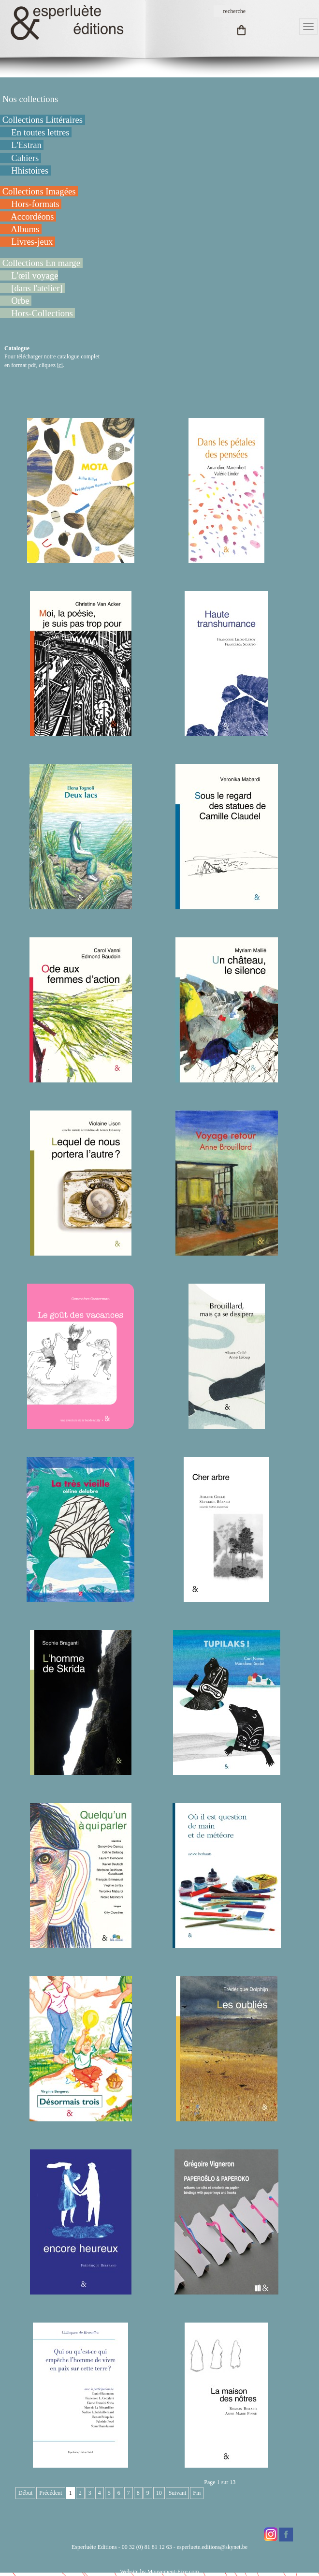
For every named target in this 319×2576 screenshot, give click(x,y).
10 (159, 2492)
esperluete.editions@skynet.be (212, 2547)
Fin (197, 2492)
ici (60, 365)
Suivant (178, 2492)
